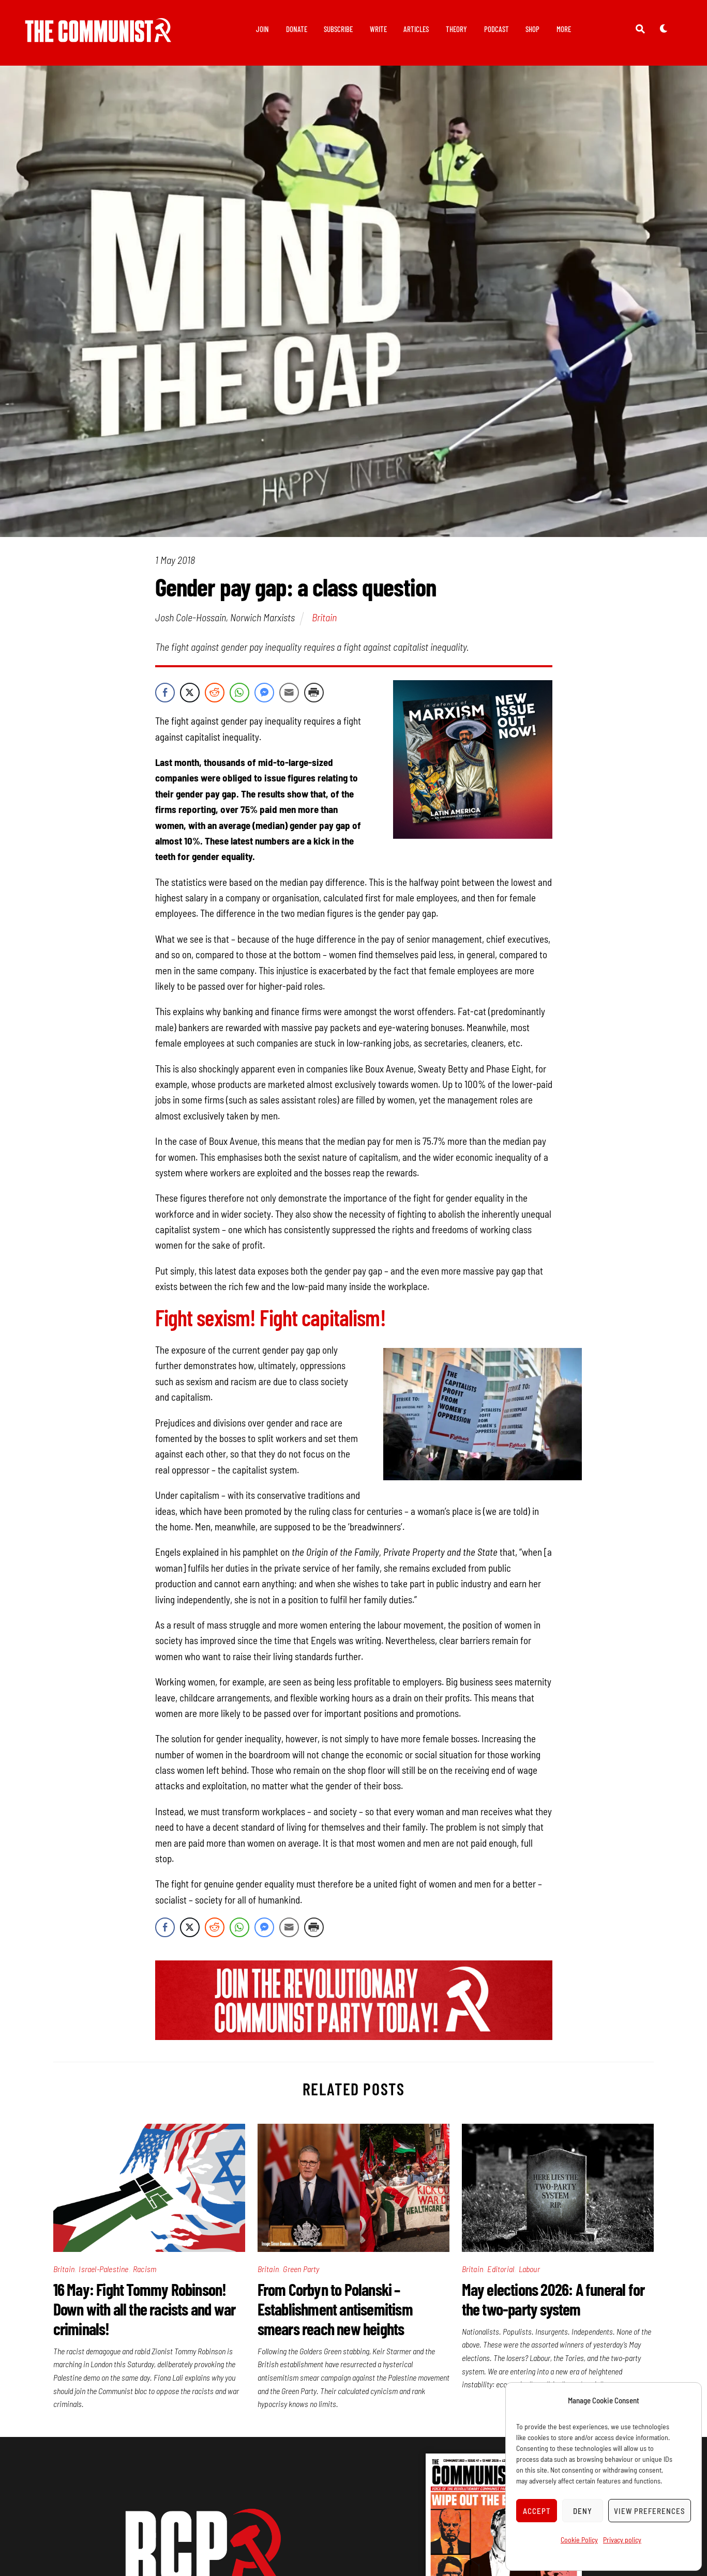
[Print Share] (314, 693)
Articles (416, 29)
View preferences (649, 2511)
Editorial (500, 2269)
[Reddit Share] (214, 693)
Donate (296, 29)
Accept (537, 2511)
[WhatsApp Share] (239, 693)
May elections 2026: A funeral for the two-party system (553, 2299)
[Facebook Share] (165, 693)
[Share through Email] (289, 693)
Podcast (496, 29)
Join (262, 29)
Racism (144, 2269)
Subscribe (338, 29)
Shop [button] (532, 29)
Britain (324, 617)
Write (378, 29)
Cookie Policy (579, 2539)
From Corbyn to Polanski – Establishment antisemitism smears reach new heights (335, 2309)
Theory (456, 29)
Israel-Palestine (103, 2269)
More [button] (563, 29)
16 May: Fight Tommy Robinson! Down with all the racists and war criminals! (144, 2309)
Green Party (301, 2269)
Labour (529, 2269)
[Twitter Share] (190, 693)
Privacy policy (622, 2539)
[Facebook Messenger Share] (264, 693)
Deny (582, 2511)
